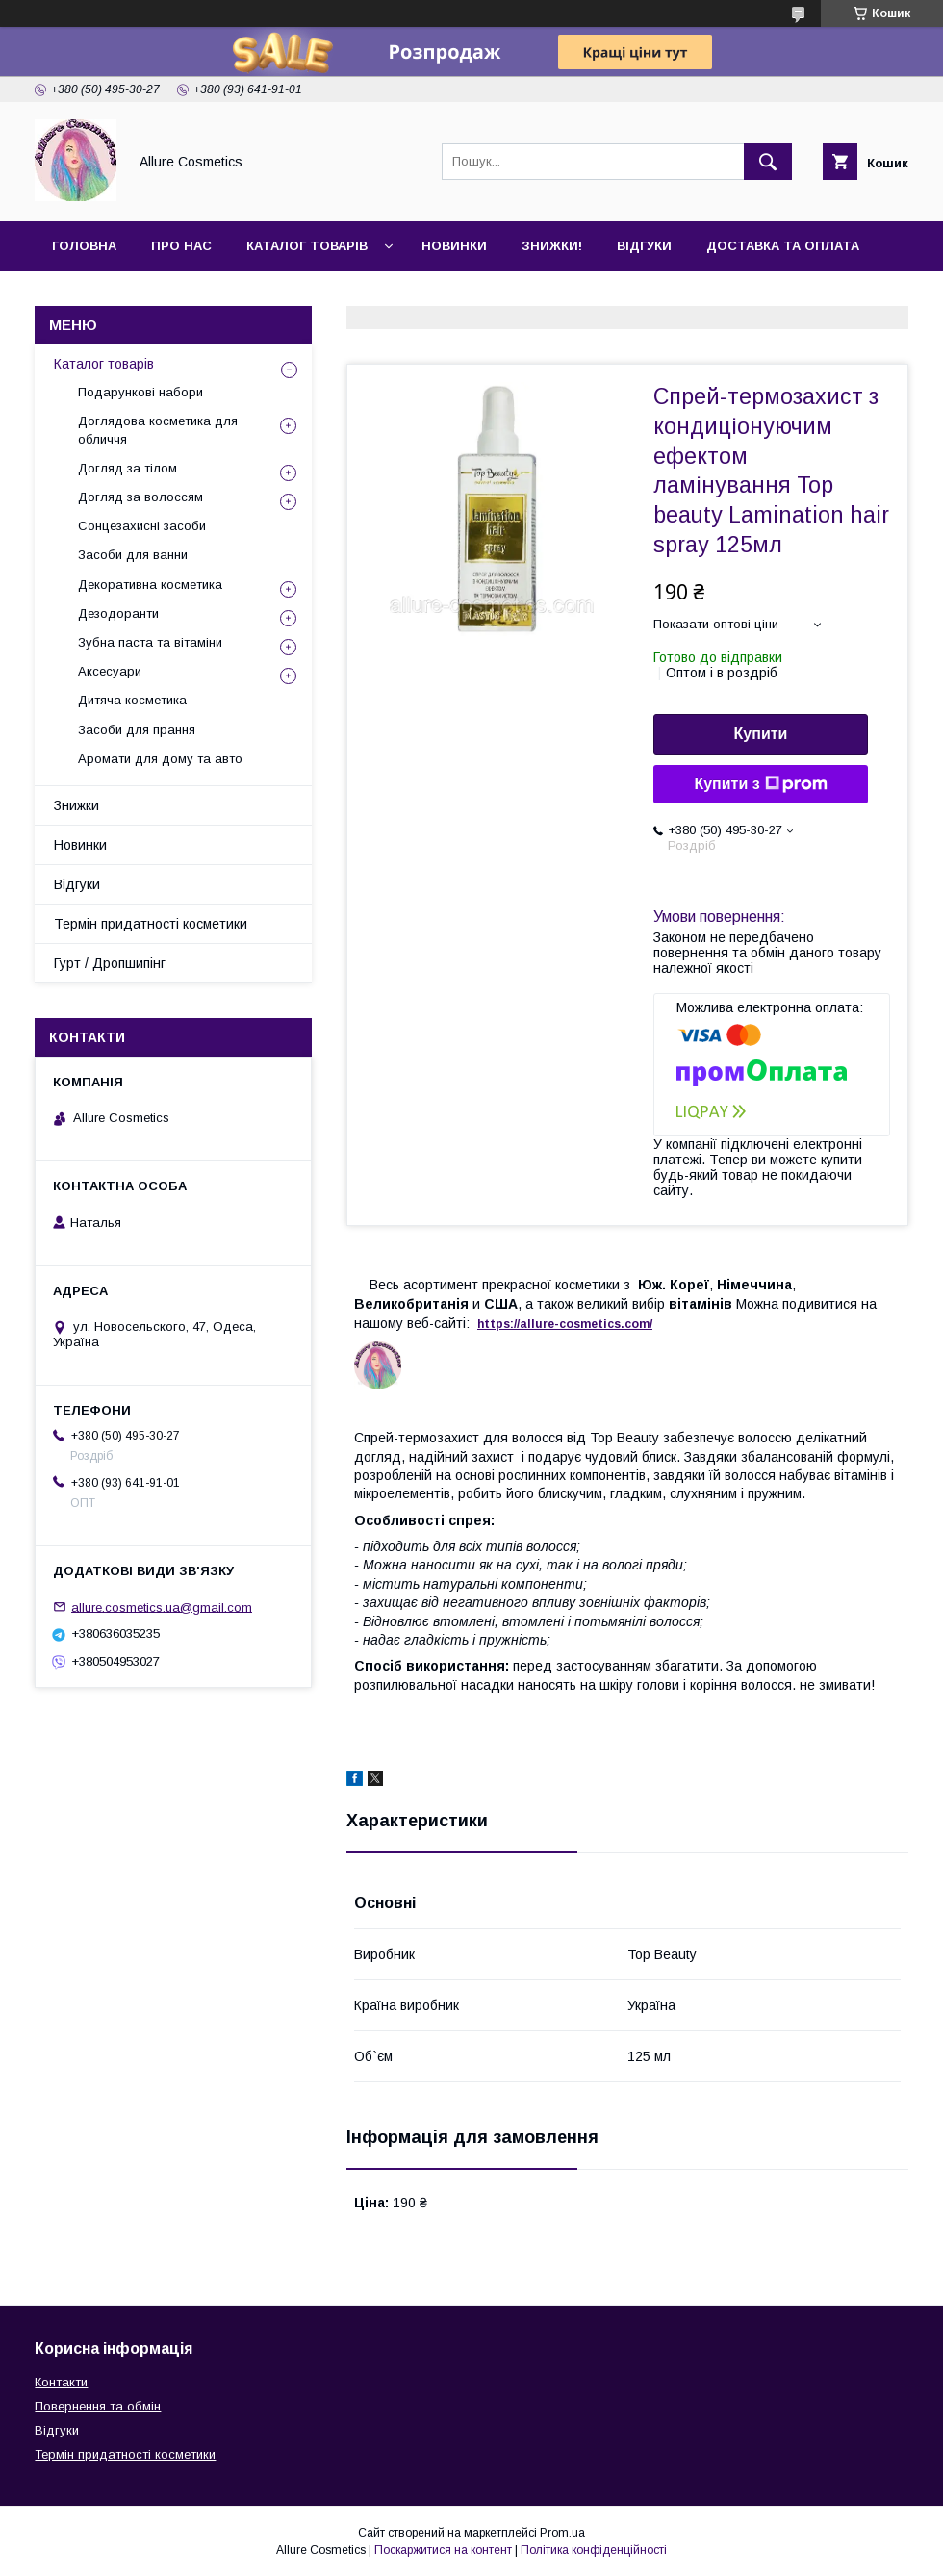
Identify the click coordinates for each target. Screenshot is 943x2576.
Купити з (760, 784)
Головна (84, 246)
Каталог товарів (307, 246)
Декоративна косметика (150, 584)
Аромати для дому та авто (160, 759)
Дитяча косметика (132, 700)
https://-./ (564, 1324)
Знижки (76, 805)
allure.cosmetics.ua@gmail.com (161, 1606)
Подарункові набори (140, 392)
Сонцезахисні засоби (142, 526)
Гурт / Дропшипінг (110, 963)
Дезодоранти (118, 613)
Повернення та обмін (98, 2406)
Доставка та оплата (782, 246)
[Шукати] (768, 161)
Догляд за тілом (127, 468)
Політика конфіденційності (594, 2550)
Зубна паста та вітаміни (150, 642)
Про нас (181, 246)
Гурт (175, 296)
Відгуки (644, 246)
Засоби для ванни (133, 555)
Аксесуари (109, 671)
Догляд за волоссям (140, 497)
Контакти (88, 296)
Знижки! (552, 246)
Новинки (454, 246)
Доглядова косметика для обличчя (158, 430)
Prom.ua (562, 2532)
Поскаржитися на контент (443, 2550)
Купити (761, 734)
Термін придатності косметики (150, 923)
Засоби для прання (136, 730)
